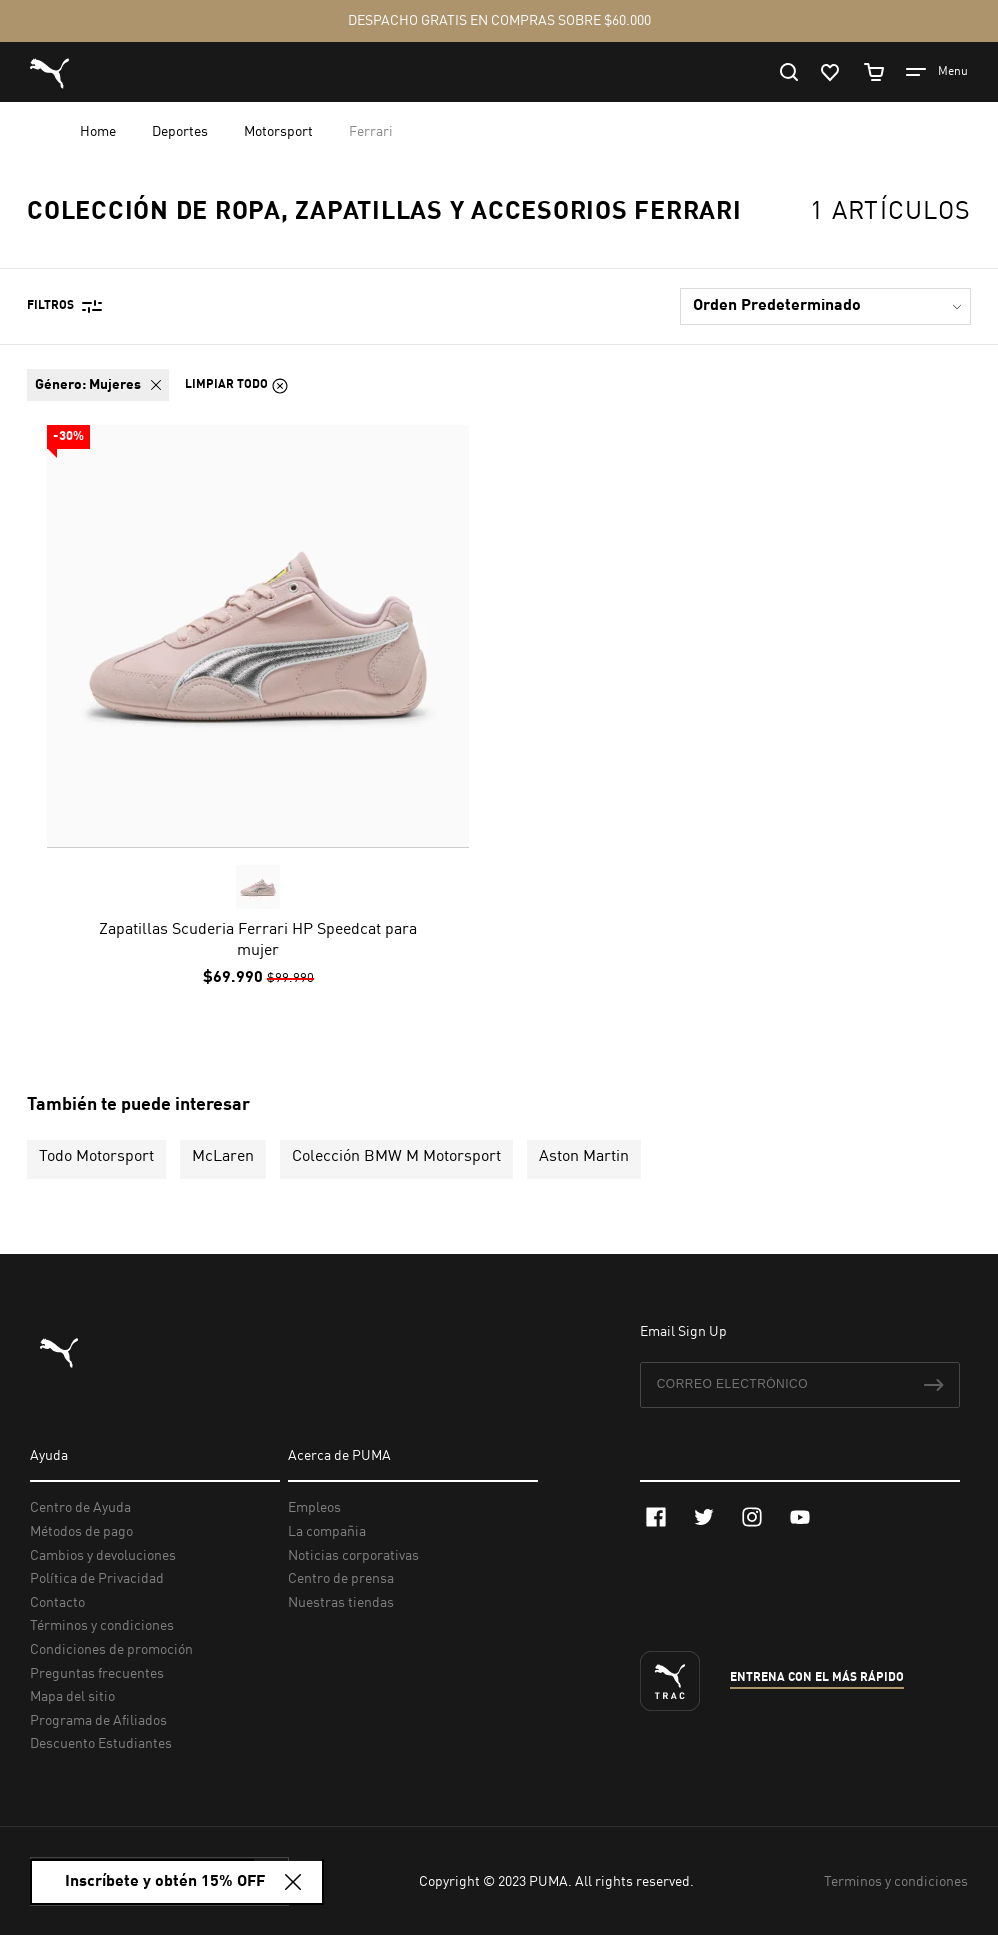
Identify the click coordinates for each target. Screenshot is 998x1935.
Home (99, 132)
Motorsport (280, 132)
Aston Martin (584, 1157)
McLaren (223, 1157)
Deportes (181, 132)
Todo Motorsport (96, 1157)
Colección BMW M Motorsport (396, 1157)
